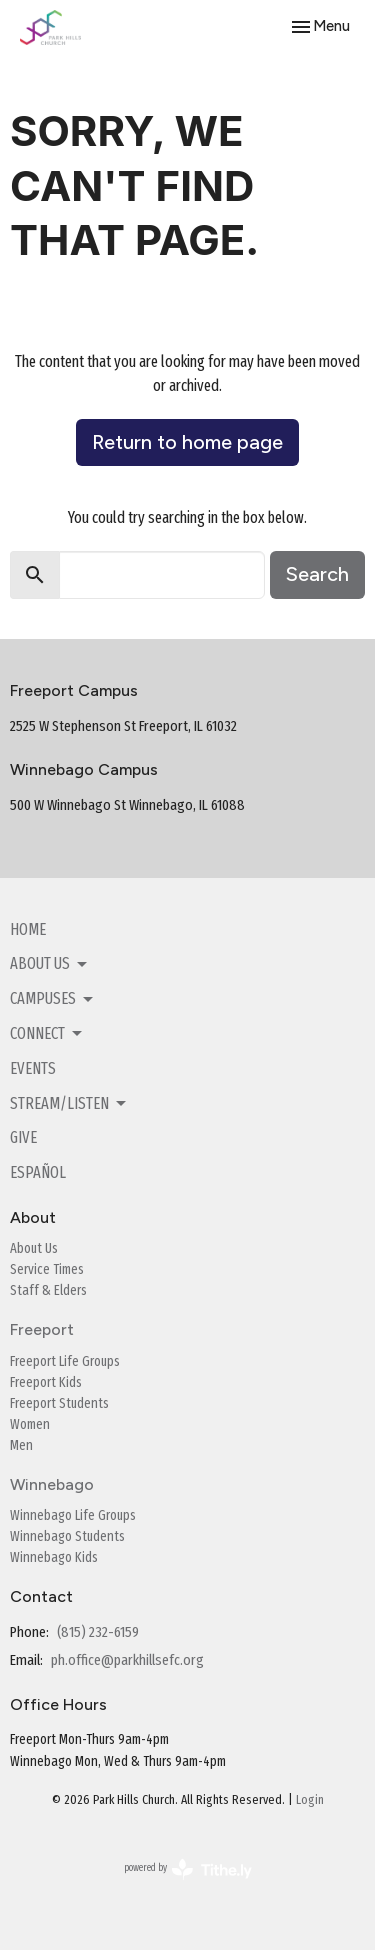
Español (38, 1172)
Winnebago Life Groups (73, 1515)
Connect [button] (47, 1034)
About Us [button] (50, 964)
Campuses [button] (53, 999)
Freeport (42, 1329)
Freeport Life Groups (65, 1361)
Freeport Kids (46, 1382)
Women (30, 1424)
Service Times (47, 1269)
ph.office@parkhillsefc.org (127, 1660)
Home (28, 929)
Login (310, 1799)
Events (33, 1068)
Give (23, 1137)
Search (317, 574)
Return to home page (187, 442)
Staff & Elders (48, 1290)
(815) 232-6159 (98, 1632)
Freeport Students (59, 1403)
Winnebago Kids (54, 1557)
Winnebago (52, 1484)
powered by (188, 1869)
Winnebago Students (67, 1536)
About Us (34, 1248)
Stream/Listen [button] (69, 1104)
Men (21, 1445)
